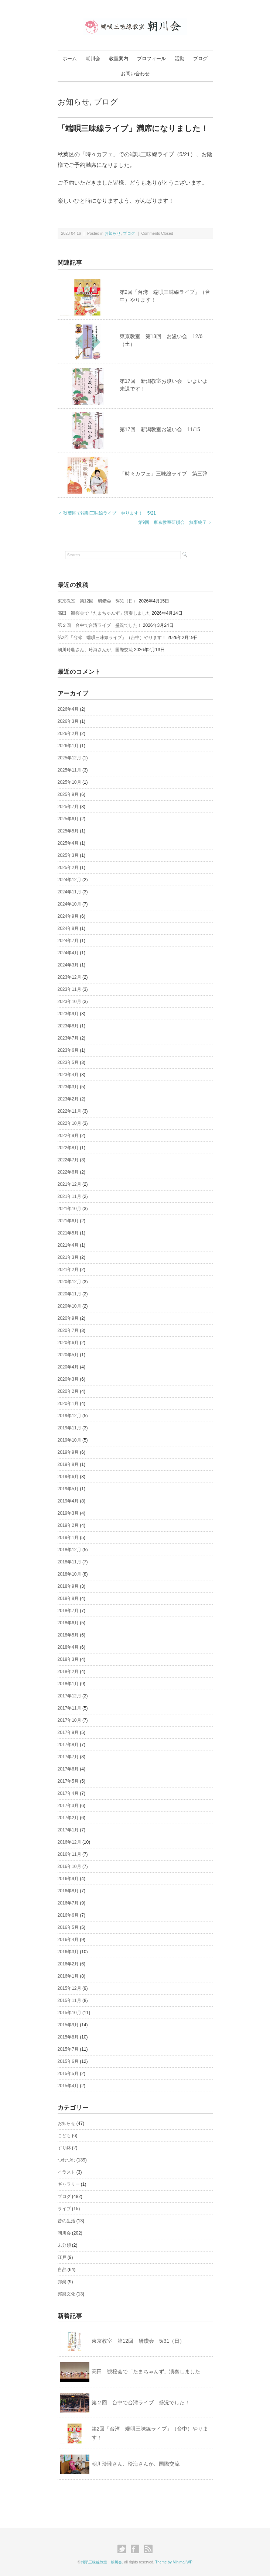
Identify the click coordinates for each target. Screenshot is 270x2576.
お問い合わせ (135, 73)
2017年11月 (69, 1708)
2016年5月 (68, 1927)
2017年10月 (69, 1720)
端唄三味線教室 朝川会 (101, 2562)
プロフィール (151, 58)
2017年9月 (68, 1732)
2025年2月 (68, 867)
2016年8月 (68, 1890)
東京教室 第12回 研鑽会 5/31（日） (98, 601)
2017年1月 (68, 1830)
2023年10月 (69, 1001)
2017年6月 (68, 1769)
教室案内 (118, 58)
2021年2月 (68, 1269)
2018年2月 (68, 1671)
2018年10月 (69, 1574)
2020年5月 (68, 1354)
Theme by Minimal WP (173, 2562)
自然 (62, 2269)
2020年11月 (69, 1293)
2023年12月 (69, 977)
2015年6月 (68, 2061)
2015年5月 (68, 2073)
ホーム (69, 58)
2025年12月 (69, 757)
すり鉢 (64, 2147)
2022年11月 (69, 1111)
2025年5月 (68, 831)
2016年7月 (68, 1903)
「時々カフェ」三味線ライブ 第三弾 (164, 474)
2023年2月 (68, 1099)
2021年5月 (68, 1233)
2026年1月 (68, 745)
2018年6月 (68, 1622)
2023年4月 (68, 1074)
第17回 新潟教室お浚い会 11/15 (160, 429)
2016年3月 (68, 1951)
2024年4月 (68, 952)
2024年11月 (69, 891)
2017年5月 (68, 1781)
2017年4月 (68, 1793)
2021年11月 (69, 1196)
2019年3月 (68, 1513)
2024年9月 (68, 916)
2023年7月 (68, 1038)
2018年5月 (68, 1635)
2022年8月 (68, 1147)
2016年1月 (68, 1976)
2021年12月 (69, 1184)
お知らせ (74, 101)
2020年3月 (68, 1379)
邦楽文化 (66, 2294)
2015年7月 (68, 2049)
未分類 (64, 2245)
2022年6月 (68, 1172)
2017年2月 (68, 1817)
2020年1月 (68, 1403)
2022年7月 (68, 1159)
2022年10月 (69, 1123)
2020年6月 (68, 1342)
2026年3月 (68, 721)
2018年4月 (68, 1647)
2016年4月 (68, 1939)
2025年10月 (69, 782)
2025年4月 (68, 843)
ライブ (64, 2208)
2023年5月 (68, 1062)
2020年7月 (68, 1330)
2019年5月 (68, 1488)
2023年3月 (68, 1086)
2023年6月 (68, 1050)
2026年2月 (68, 733)
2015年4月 (68, 2085)
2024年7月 (68, 940)
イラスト (66, 2172)
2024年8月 (68, 928)
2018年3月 (68, 1659)
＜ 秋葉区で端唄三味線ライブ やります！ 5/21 (107, 513)
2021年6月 (68, 1220)
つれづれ (66, 2160)
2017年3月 (68, 1805)
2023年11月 (69, 989)
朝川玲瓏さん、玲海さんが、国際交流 (95, 649)
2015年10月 (69, 2012)
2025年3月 (68, 855)
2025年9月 (68, 794)
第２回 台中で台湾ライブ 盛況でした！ (100, 625)
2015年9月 (68, 2024)
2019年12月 (69, 1415)
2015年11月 (69, 2000)
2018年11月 (69, 1562)
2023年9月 (68, 1013)
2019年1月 (68, 1537)
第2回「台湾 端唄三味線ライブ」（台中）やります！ (112, 637)
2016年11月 (69, 1854)
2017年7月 (68, 1756)
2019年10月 (69, 1440)
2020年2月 (68, 1391)
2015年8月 (68, 2037)
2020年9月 (68, 1318)
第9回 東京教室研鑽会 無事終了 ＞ (175, 522)
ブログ (200, 58)
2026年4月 (68, 709)
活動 (179, 58)
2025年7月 (68, 806)
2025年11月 (69, 770)
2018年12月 (69, 1549)
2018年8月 (68, 1598)
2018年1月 (68, 1683)
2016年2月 (68, 1964)
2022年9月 (68, 1135)
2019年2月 (68, 1525)
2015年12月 (69, 1988)
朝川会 (93, 58)
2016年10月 (69, 1866)
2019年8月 (68, 1464)
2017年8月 (68, 1744)
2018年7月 (68, 1610)
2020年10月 (69, 1306)
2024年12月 (69, 879)
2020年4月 (68, 1367)
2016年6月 (68, 1915)
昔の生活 (66, 2220)
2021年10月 (69, 1208)
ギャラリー (69, 2184)
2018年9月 (68, 1586)
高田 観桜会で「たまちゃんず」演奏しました (104, 613)
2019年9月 (68, 1452)
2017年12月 (69, 1696)
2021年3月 (68, 1257)
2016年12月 (69, 1842)
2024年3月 (68, 965)
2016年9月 (68, 1878)
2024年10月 (69, 904)
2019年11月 (69, 1427)
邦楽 (62, 2281)
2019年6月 (68, 1476)
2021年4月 (68, 1245)
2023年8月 (68, 1025)
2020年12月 (69, 1281)
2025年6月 (68, 818)
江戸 (62, 2257)
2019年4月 (68, 1501)
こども (64, 2135)
